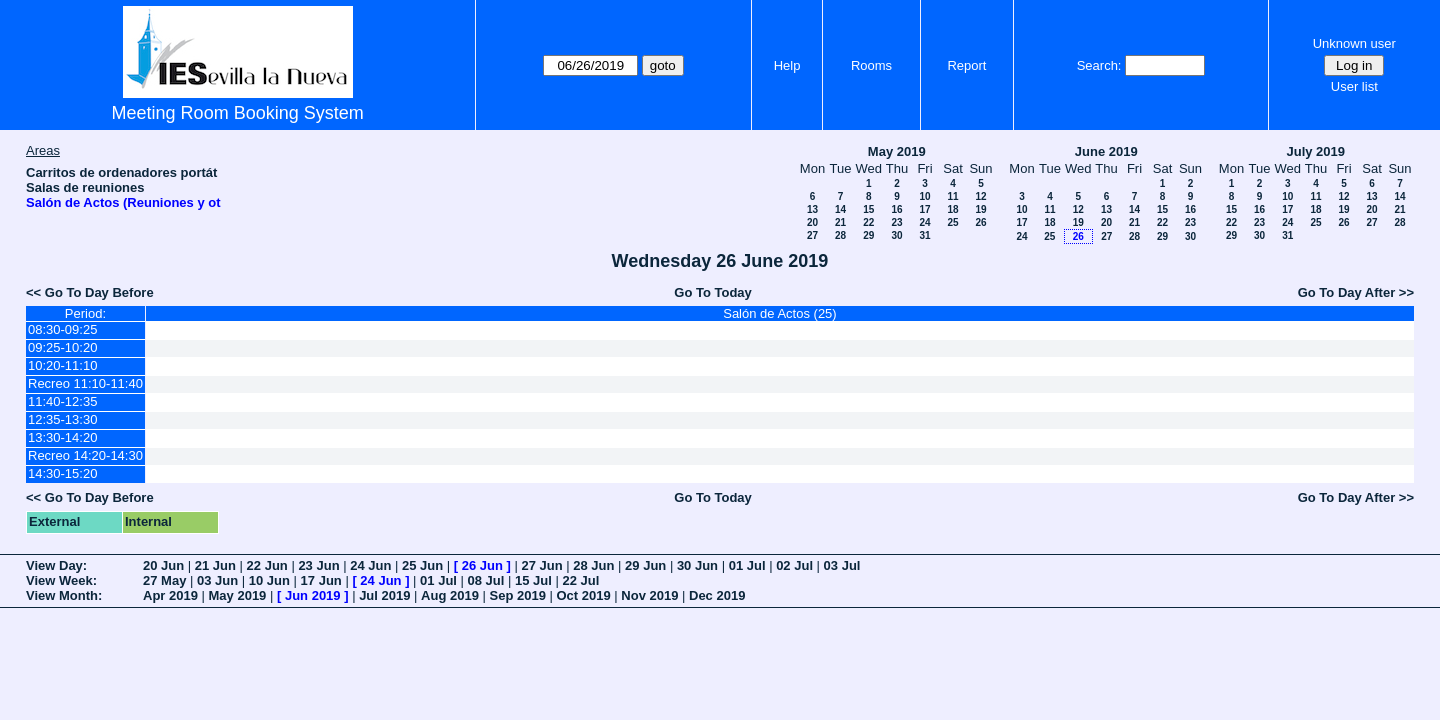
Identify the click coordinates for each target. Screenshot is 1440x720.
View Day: (56, 565)
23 (896, 222)
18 (952, 209)
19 (980, 209)
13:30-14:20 (62, 437)
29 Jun (645, 565)
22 (868, 222)
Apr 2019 (170, 595)
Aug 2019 (450, 595)
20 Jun (163, 565)
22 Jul (580, 580)
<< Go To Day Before (90, 292)
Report (966, 65)
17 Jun (321, 580)
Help (787, 65)
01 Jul (747, 565)
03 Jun (217, 580)
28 (840, 235)
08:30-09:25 (62, 329)
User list (1354, 86)
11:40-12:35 (62, 401)
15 (868, 209)
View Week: (61, 580)
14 (840, 209)
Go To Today (713, 292)
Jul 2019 (384, 595)
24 (924, 222)
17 (924, 209)
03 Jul (842, 565)
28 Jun (593, 565)
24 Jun (370, 565)
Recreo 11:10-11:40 (85, 383)
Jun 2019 (313, 595)
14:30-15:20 (62, 473)
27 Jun (541, 565)
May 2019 (897, 151)
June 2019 (1106, 151)
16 (896, 209)
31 (924, 235)
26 (980, 222)
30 (896, 235)
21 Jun (215, 565)
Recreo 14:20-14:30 (85, 455)
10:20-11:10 (62, 365)
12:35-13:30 (62, 419)
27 (812, 235)
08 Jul (486, 580)
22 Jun (267, 565)
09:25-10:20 (62, 347)
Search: (1099, 65)
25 (952, 222)
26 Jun (482, 565)
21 (840, 222)
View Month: (64, 595)
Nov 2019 (649, 595)
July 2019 (1315, 151)
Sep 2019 (518, 595)
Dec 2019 (717, 595)
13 (812, 209)
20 (812, 222)
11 (952, 196)
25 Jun (422, 565)
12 (980, 196)
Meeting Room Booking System (238, 113)
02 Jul (794, 565)
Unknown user (1354, 43)
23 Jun (318, 565)
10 (924, 196)
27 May (164, 580)
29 (868, 235)
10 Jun (269, 580)
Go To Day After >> (1356, 292)
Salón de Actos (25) (779, 313)
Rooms (871, 65)
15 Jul (533, 580)
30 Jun (697, 565)
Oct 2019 (583, 595)
